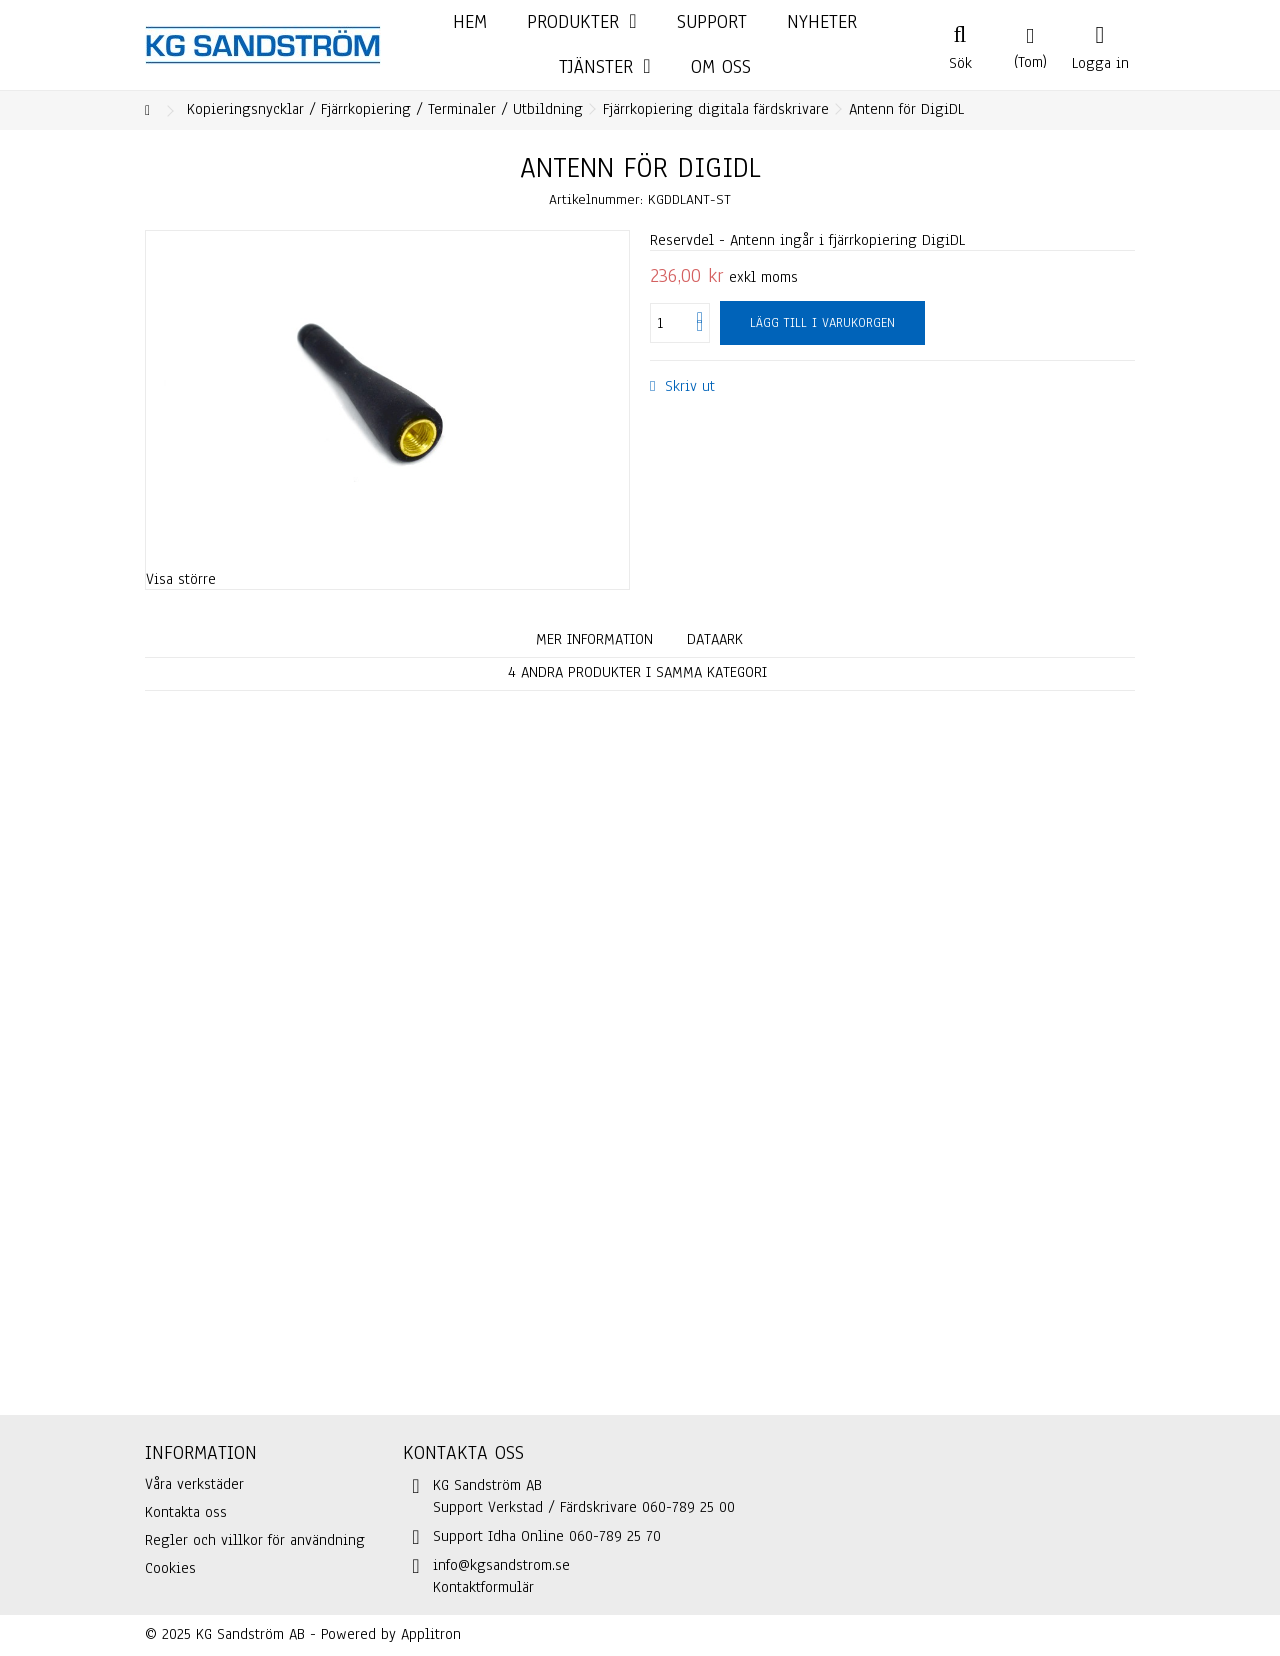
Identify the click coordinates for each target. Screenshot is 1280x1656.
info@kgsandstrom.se (501, 1565)
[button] (604, 67)
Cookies (170, 1568)
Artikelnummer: (596, 199)
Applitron (431, 1634)
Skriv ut (687, 386)
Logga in (1100, 61)
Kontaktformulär (483, 1587)
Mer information (594, 639)
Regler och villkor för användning (255, 1540)
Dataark (715, 639)
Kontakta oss (186, 1512)
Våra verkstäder (194, 1484)
